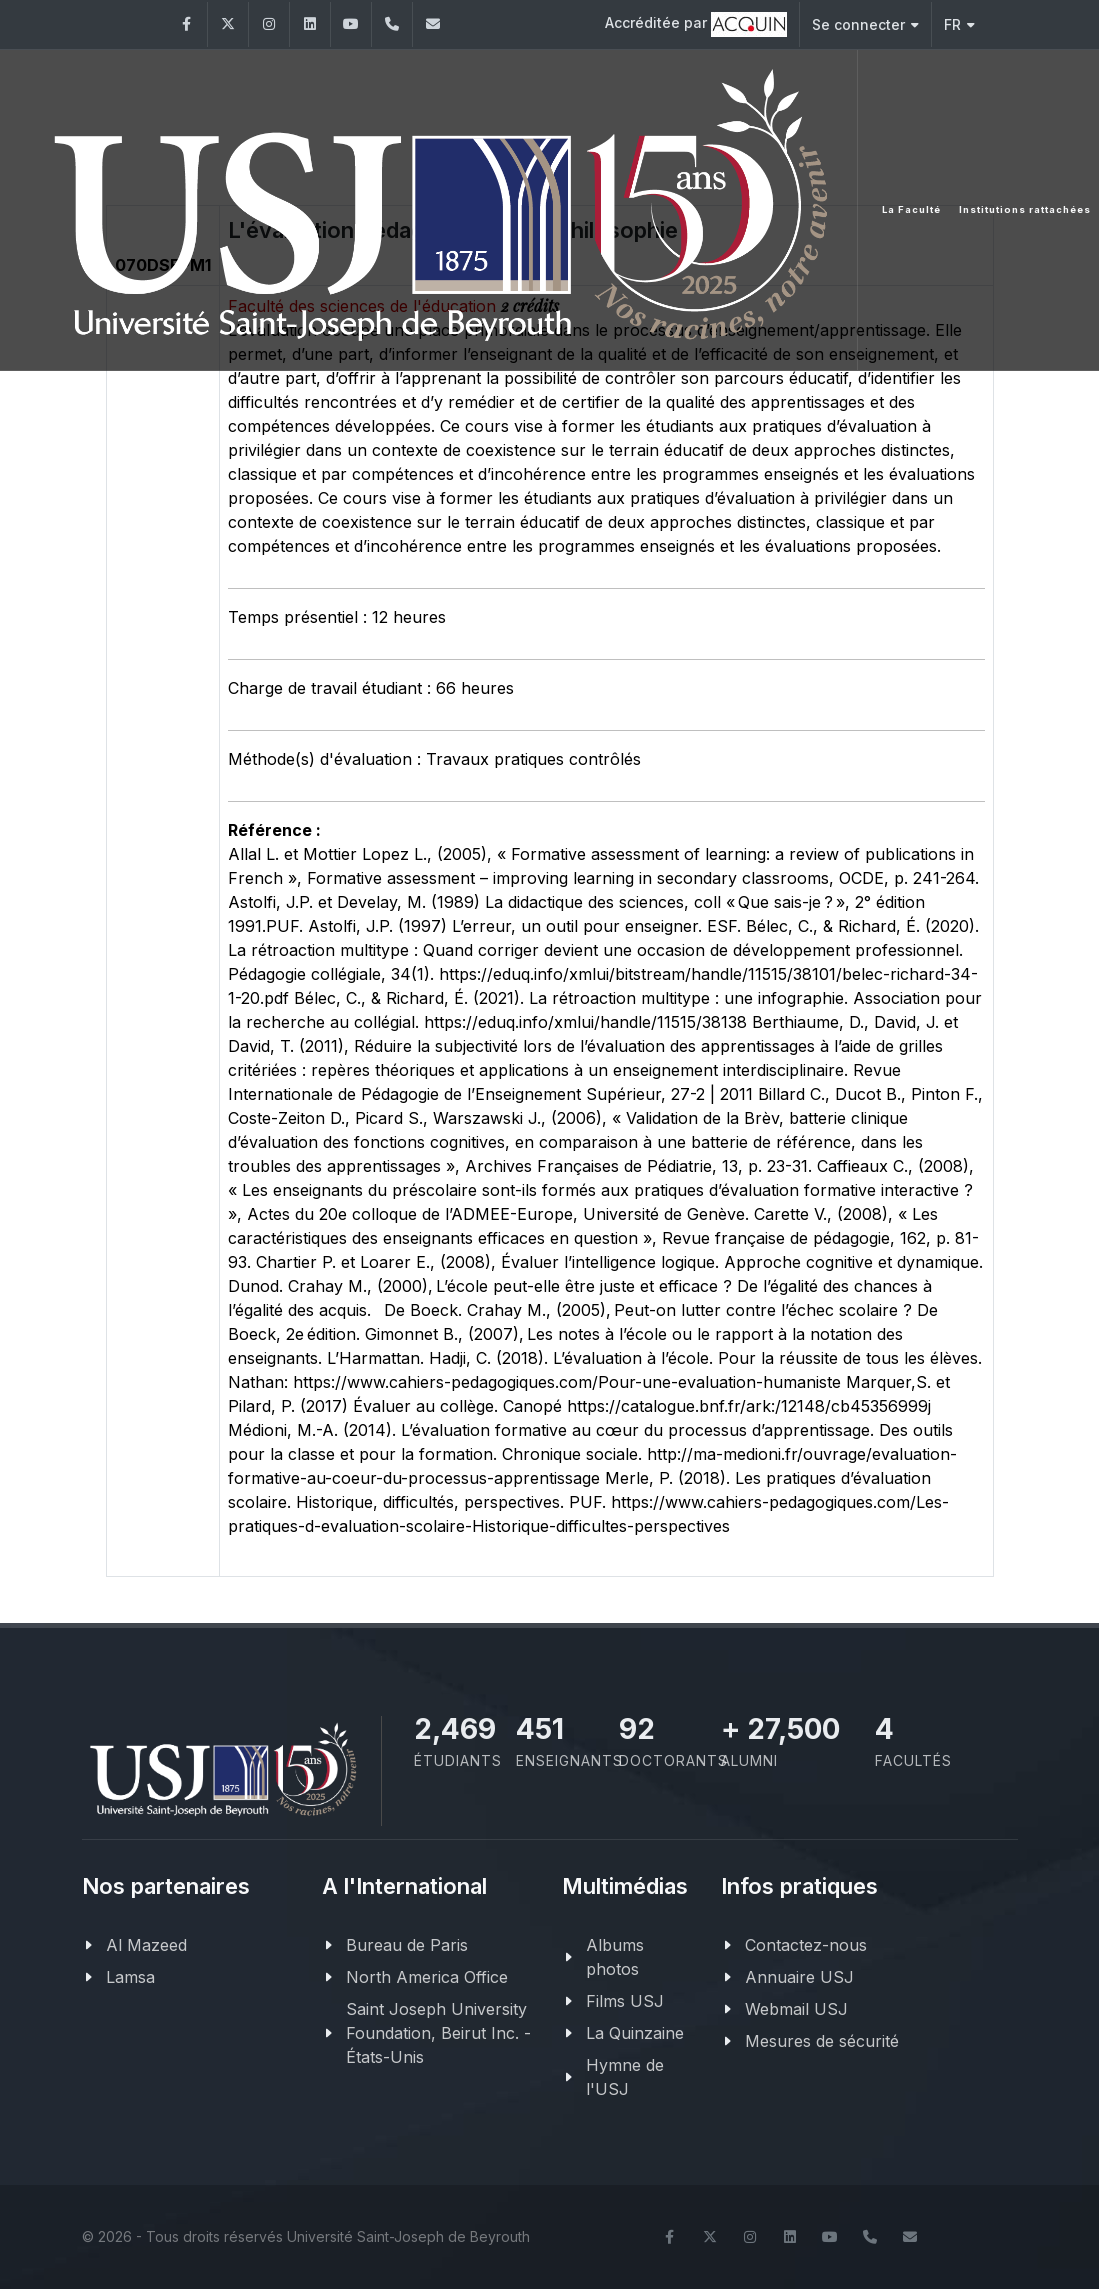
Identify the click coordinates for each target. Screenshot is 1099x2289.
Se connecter (865, 24)
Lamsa (130, 1977)
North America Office (427, 1977)
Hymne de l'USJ (625, 2077)
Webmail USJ (796, 2009)
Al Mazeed (146, 1945)
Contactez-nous (806, 1945)
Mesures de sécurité (822, 2041)
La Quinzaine (635, 2033)
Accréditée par (696, 24)
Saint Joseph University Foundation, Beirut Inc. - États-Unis (438, 2033)
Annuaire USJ (799, 1977)
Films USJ (625, 2001)
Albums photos (615, 1957)
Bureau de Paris (407, 1945)
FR (959, 24)
